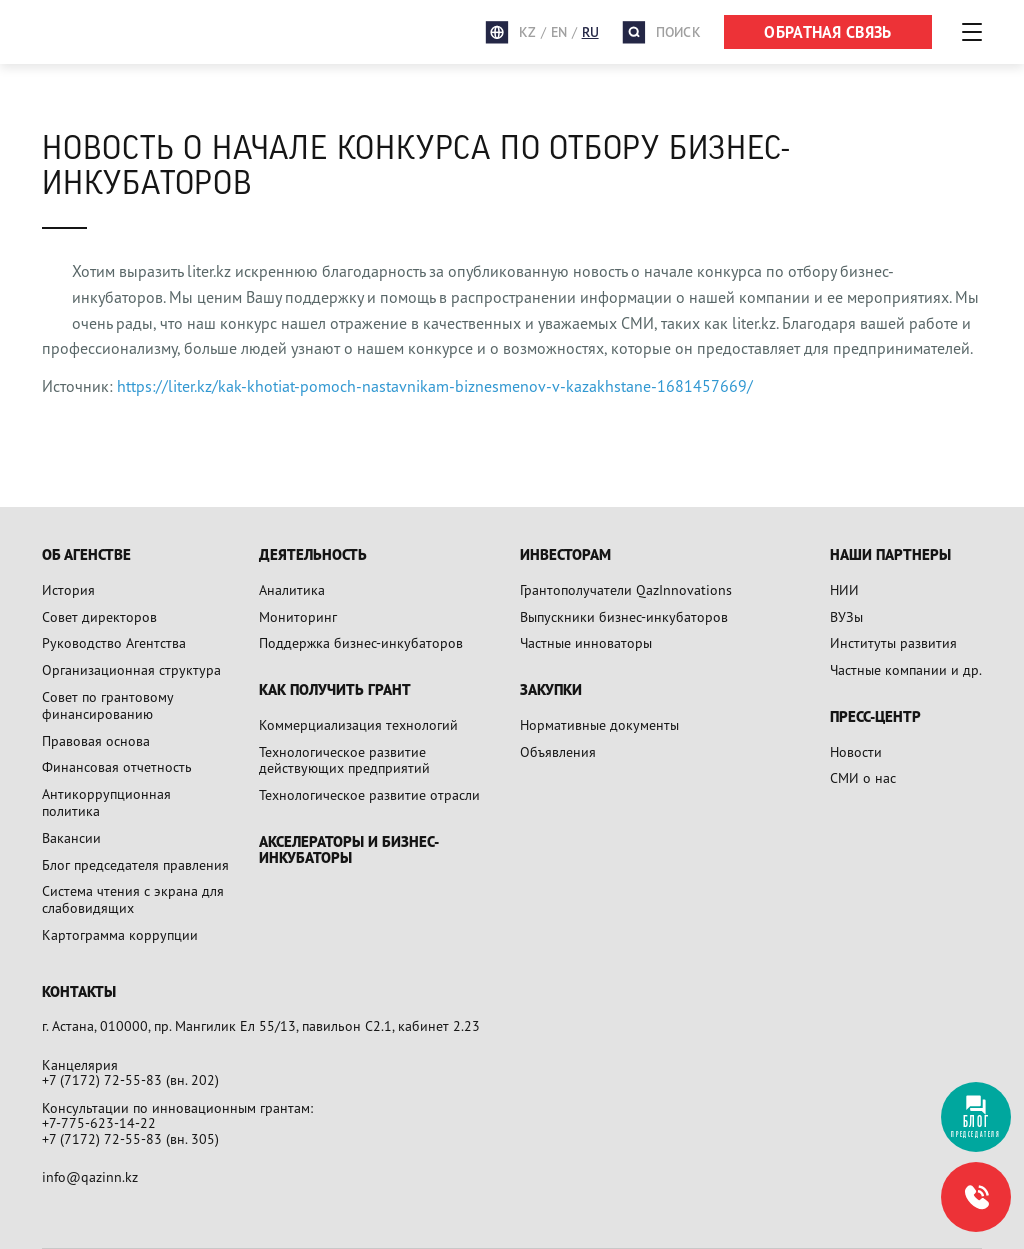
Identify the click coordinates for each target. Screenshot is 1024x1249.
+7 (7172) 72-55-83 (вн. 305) (130, 1138)
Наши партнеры (890, 555)
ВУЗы (846, 616)
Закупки (551, 690)
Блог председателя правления (135, 864)
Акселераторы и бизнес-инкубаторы (349, 850)
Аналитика (292, 589)
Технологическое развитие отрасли (369, 794)
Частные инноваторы (586, 642)
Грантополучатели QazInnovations (626, 589)
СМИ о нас (863, 777)
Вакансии (71, 837)
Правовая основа (96, 740)
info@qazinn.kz (90, 1176)
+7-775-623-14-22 (99, 1122)
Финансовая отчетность (117, 766)
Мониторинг (298, 616)
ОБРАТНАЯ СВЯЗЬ (827, 32)
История (68, 589)
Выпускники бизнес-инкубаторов (624, 616)
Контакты (79, 992)
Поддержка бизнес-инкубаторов (361, 642)
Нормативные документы (599, 724)
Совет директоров (99, 616)
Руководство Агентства (114, 642)
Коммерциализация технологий (358, 724)
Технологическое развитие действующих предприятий (344, 760)
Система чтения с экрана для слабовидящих (133, 899)
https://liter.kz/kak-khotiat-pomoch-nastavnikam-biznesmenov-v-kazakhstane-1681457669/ (435, 386)
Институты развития (893, 642)
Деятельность (313, 555)
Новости (856, 751)
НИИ (844, 589)
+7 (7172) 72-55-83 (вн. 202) (130, 1079)
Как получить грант (335, 690)
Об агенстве (86, 555)
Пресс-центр (875, 717)
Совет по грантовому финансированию (107, 705)
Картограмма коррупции (120, 934)
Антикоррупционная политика (106, 802)
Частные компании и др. (906, 669)
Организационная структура (131, 669)
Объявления (558, 751)
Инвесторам (565, 555)
